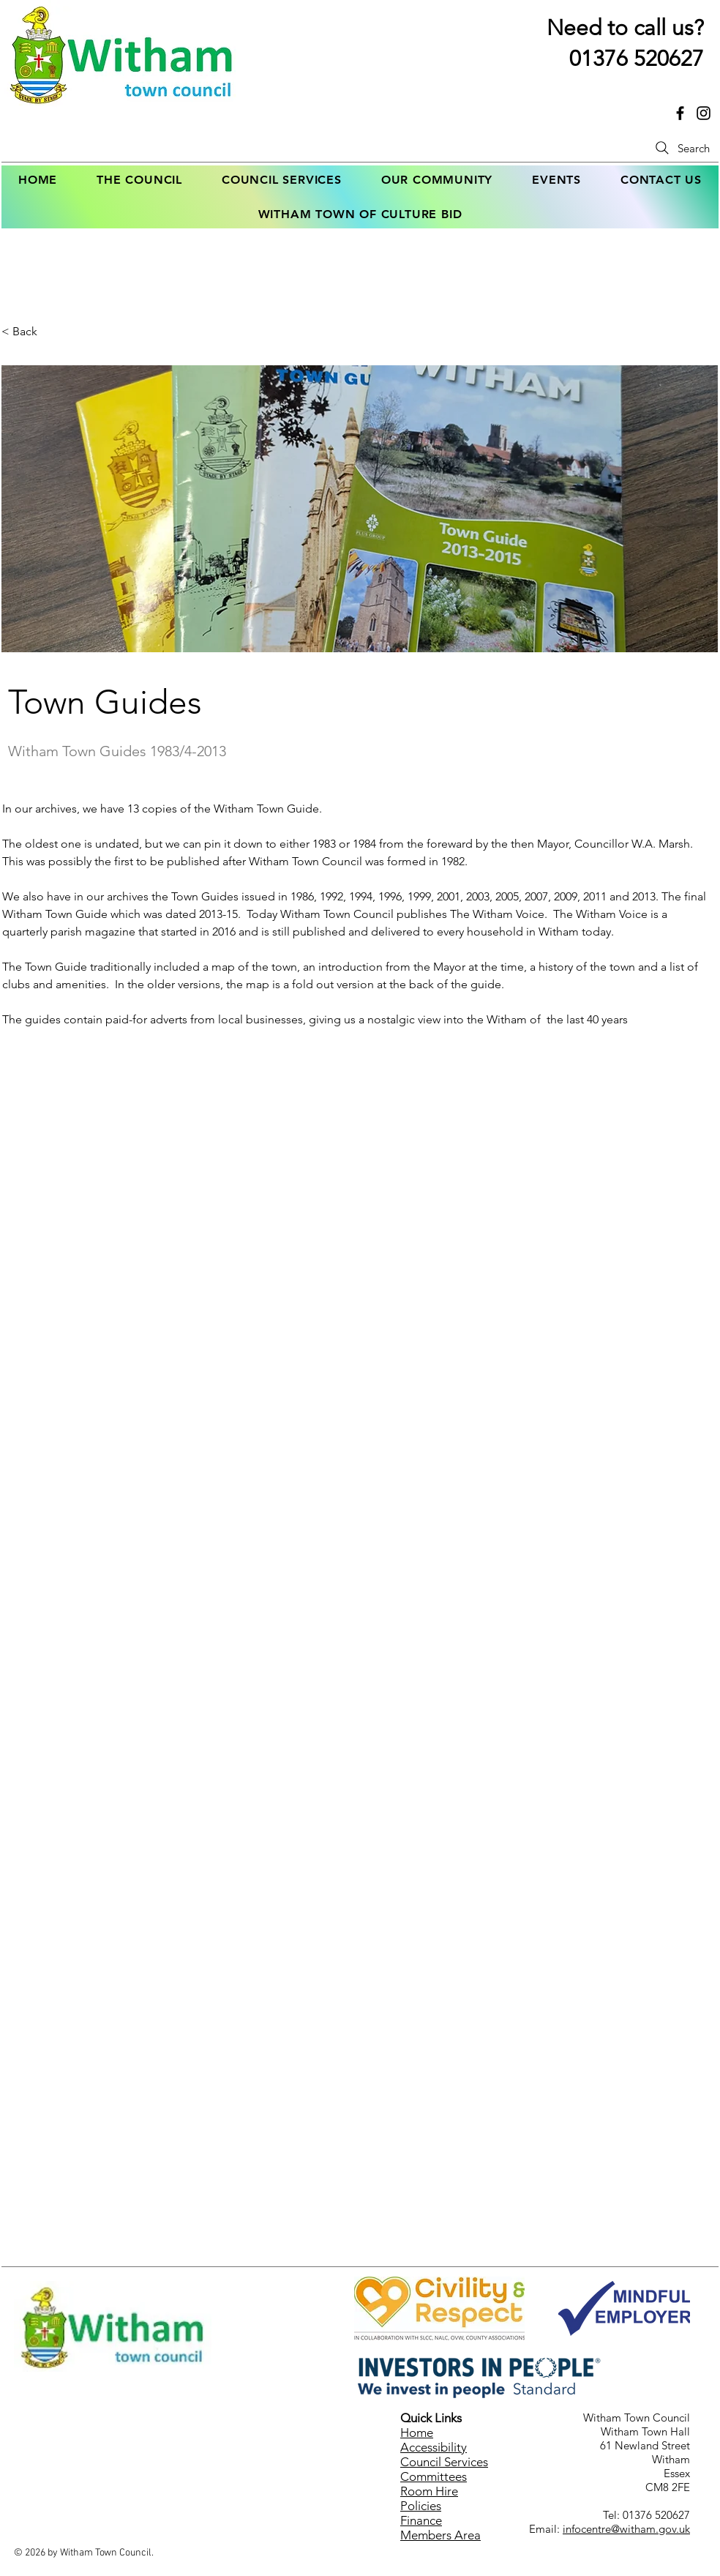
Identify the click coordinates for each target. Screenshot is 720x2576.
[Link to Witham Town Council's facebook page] (680, 113)
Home (416, 2432)
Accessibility (433, 2447)
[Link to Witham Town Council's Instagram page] (703, 113)
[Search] (681, 147)
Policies (420, 2505)
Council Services (444, 2461)
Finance (421, 2520)
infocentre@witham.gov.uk (626, 2529)
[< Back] (49, 332)
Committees (433, 2476)
